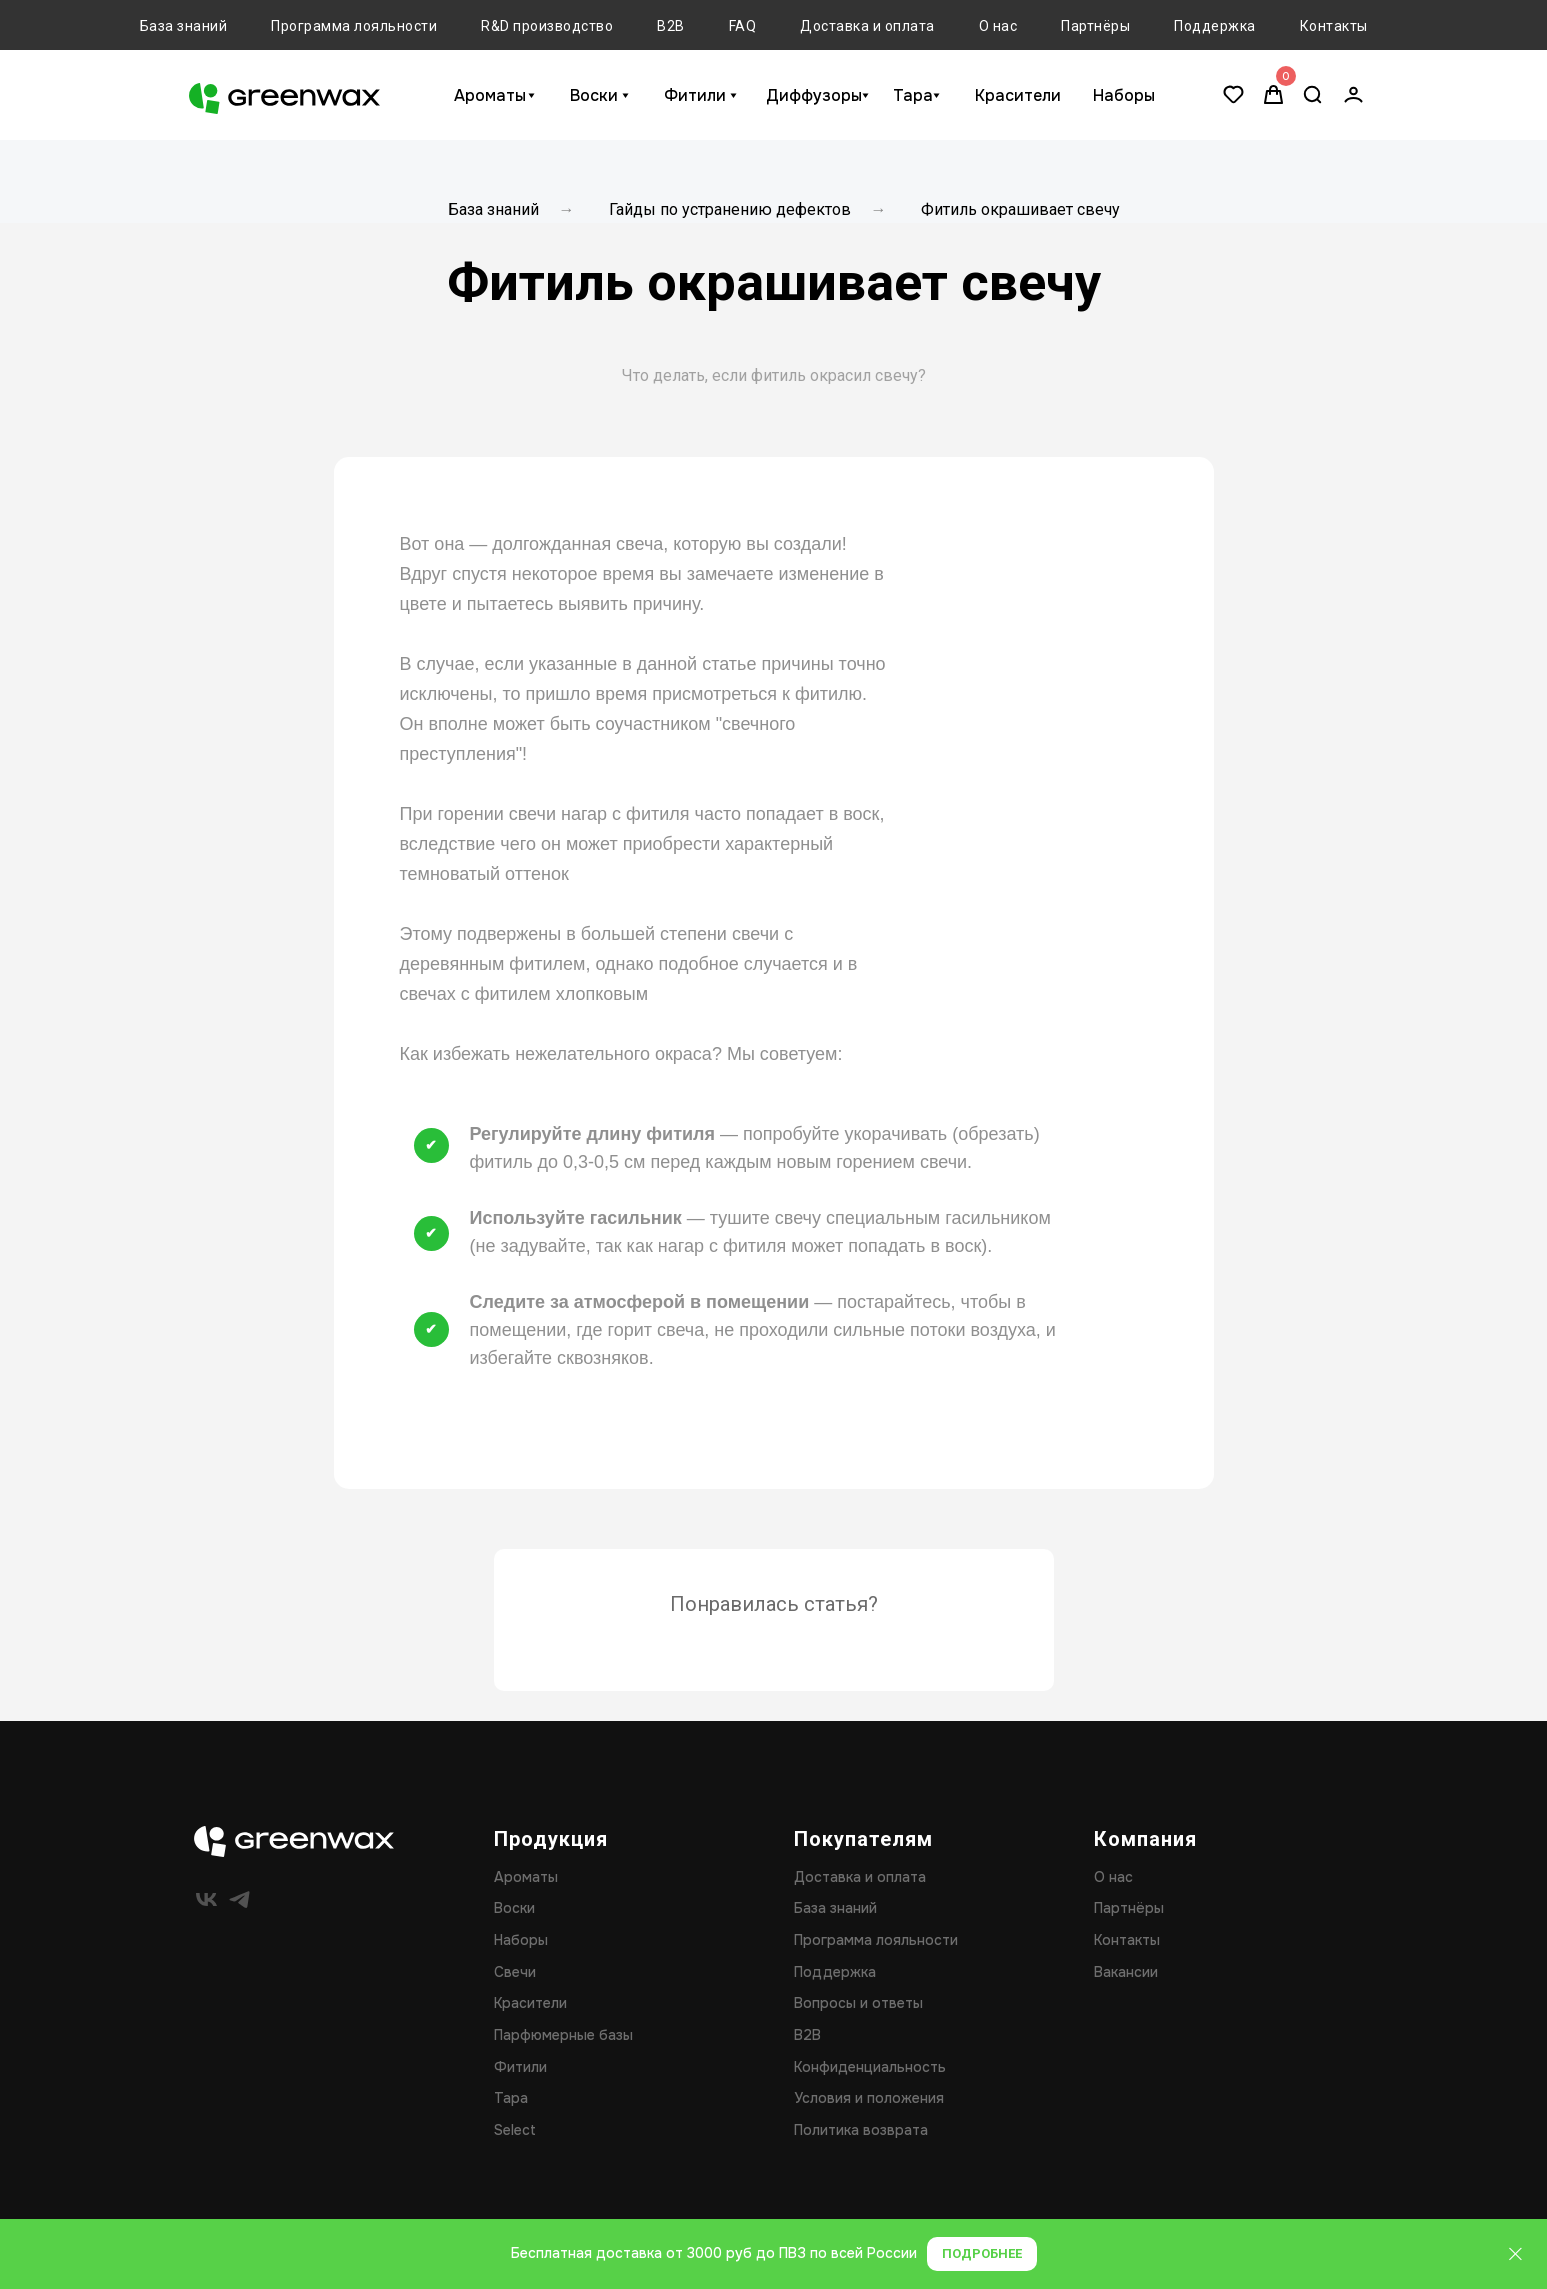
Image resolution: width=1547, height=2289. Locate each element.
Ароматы (490, 95)
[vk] (206, 1899)
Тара (913, 95)
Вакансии (1126, 1972)
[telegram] (239, 1899)
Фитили (695, 95)
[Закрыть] (1515, 2254)
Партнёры (1095, 26)
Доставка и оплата (867, 26)
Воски (594, 95)
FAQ (743, 26)
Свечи (515, 1972)
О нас (998, 26)
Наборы (1124, 95)
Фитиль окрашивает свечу (1020, 209)
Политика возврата (861, 2130)
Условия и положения (869, 2098)
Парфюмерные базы (563, 2035)
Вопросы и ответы (858, 2003)
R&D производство (547, 26)
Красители (1018, 95)
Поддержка (1215, 26)
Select (515, 2130)
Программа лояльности (354, 26)
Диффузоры (814, 95)
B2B (671, 26)
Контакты (1334, 26)
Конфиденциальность (870, 2067)
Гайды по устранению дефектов (730, 209)
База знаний (184, 26)
